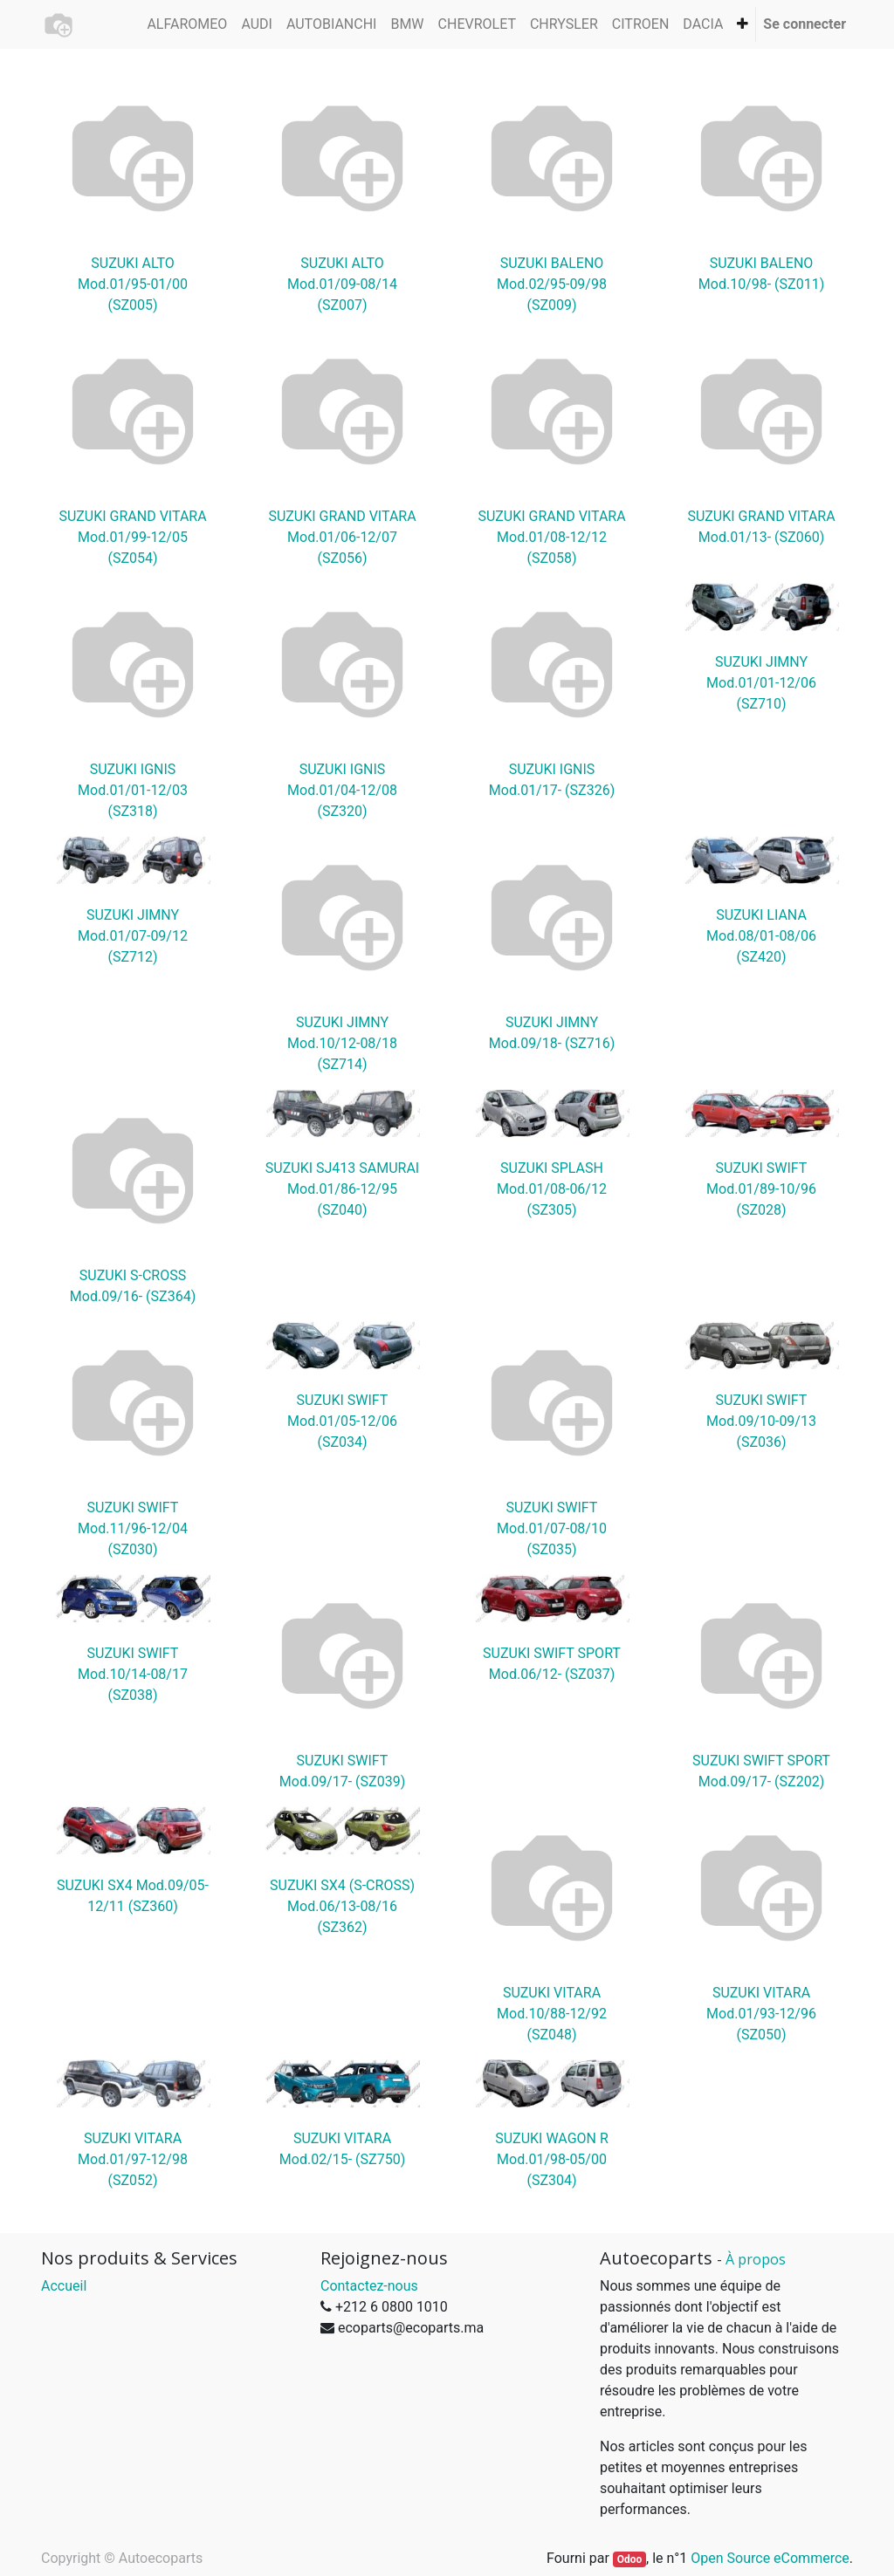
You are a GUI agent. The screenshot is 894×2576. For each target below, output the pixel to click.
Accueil (63, 2286)
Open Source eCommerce (770, 2558)
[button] (742, 24)
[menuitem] (187, 24)
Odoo (630, 2559)
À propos (756, 2259)
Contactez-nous (369, 2286)
